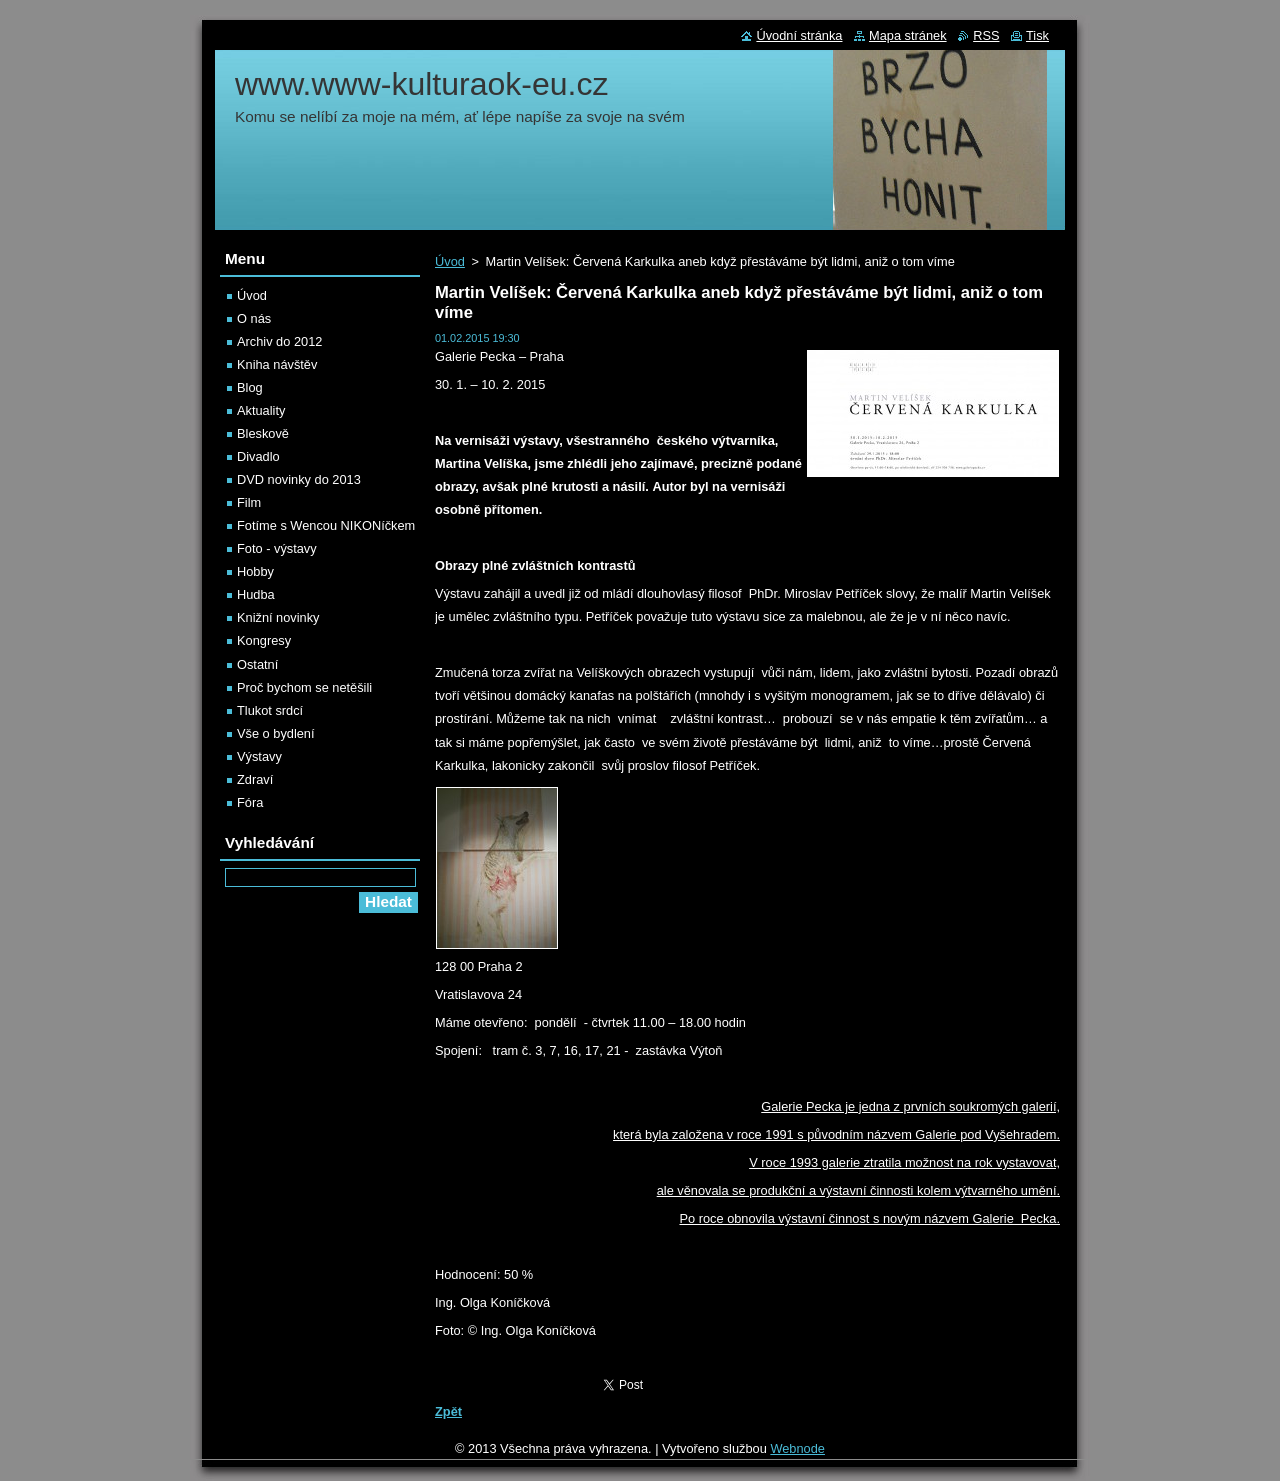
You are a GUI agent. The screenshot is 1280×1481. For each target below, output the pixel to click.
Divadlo (258, 456)
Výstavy (259, 756)
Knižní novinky (278, 617)
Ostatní (257, 664)
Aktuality (261, 410)
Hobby (255, 571)
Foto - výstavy (277, 548)
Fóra (250, 802)
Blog (250, 387)
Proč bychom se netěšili (304, 687)
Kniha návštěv (277, 364)
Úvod (450, 261)
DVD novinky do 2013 (299, 479)
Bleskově (263, 433)
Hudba (256, 594)
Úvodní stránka (799, 35)
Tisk (1037, 35)
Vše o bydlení (276, 733)
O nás (254, 318)
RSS (986, 35)
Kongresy (264, 640)
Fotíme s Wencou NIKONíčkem (326, 525)
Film (249, 502)
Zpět (448, 1411)
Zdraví (255, 779)
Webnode (797, 1448)
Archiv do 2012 (279, 341)
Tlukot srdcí (270, 710)
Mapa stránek (908, 35)
